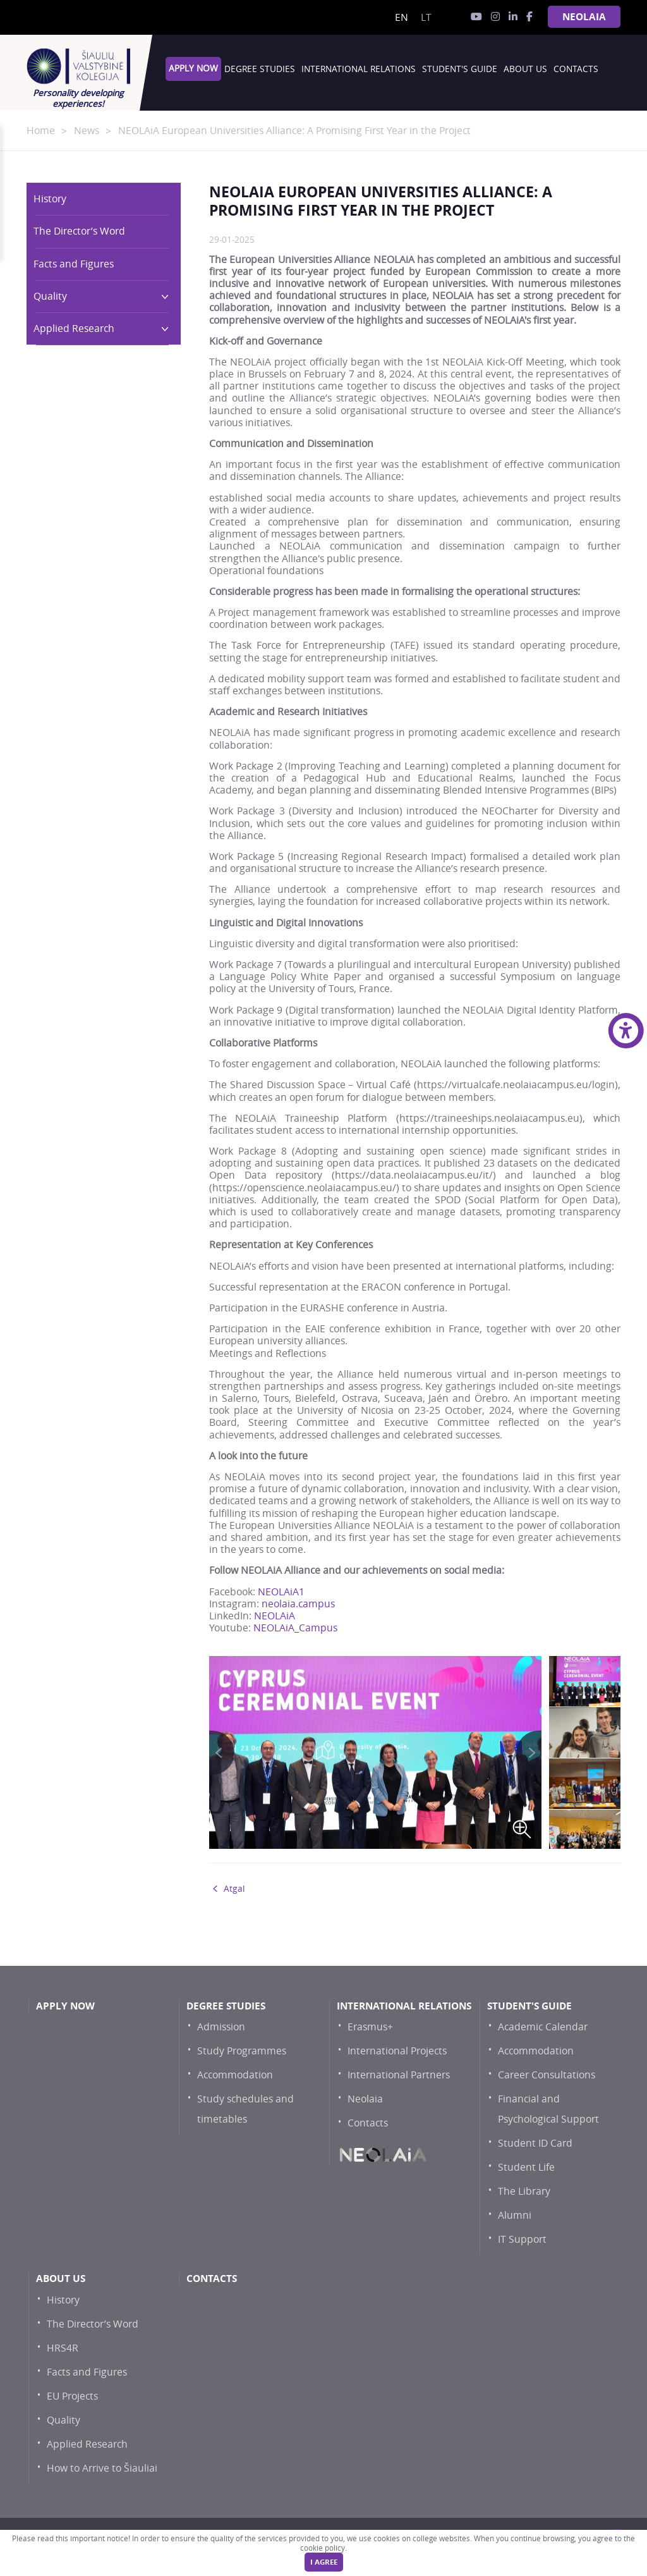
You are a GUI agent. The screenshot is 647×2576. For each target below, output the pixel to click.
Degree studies (259, 69)
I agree (323, 2562)
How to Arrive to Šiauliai (102, 2468)
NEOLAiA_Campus (295, 1628)
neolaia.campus (298, 1603)
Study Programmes (241, 2051)
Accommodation (235, 2075)
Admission (221, 2026)
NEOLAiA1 (281, 1591)
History (49, 198)
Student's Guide (459, 69)
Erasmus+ (370, 2026)
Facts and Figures (73, 264)
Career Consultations (546, 2075)
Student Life (526, 2167)
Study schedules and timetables (245, 2109)
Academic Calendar (543, 2026)
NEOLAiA (584, 16)
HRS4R (62, 2348)
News (86, 131)
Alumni (514, 2215)
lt (426, 17)
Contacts (575, 69)
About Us (525, 69)
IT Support (522, 2239)
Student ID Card (535, 2143)
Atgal (234, 1888)
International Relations (358, 69)
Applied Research (96, 328)
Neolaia (365, 2099)
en (401, 17)
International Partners (399, 2075)
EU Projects (72, 2396)
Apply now (193, 68)
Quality (96, 296)
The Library (524, 2191)
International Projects (397, 2051)
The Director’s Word (79, 231)
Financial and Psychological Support (548, 2109)
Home (41, 131)
